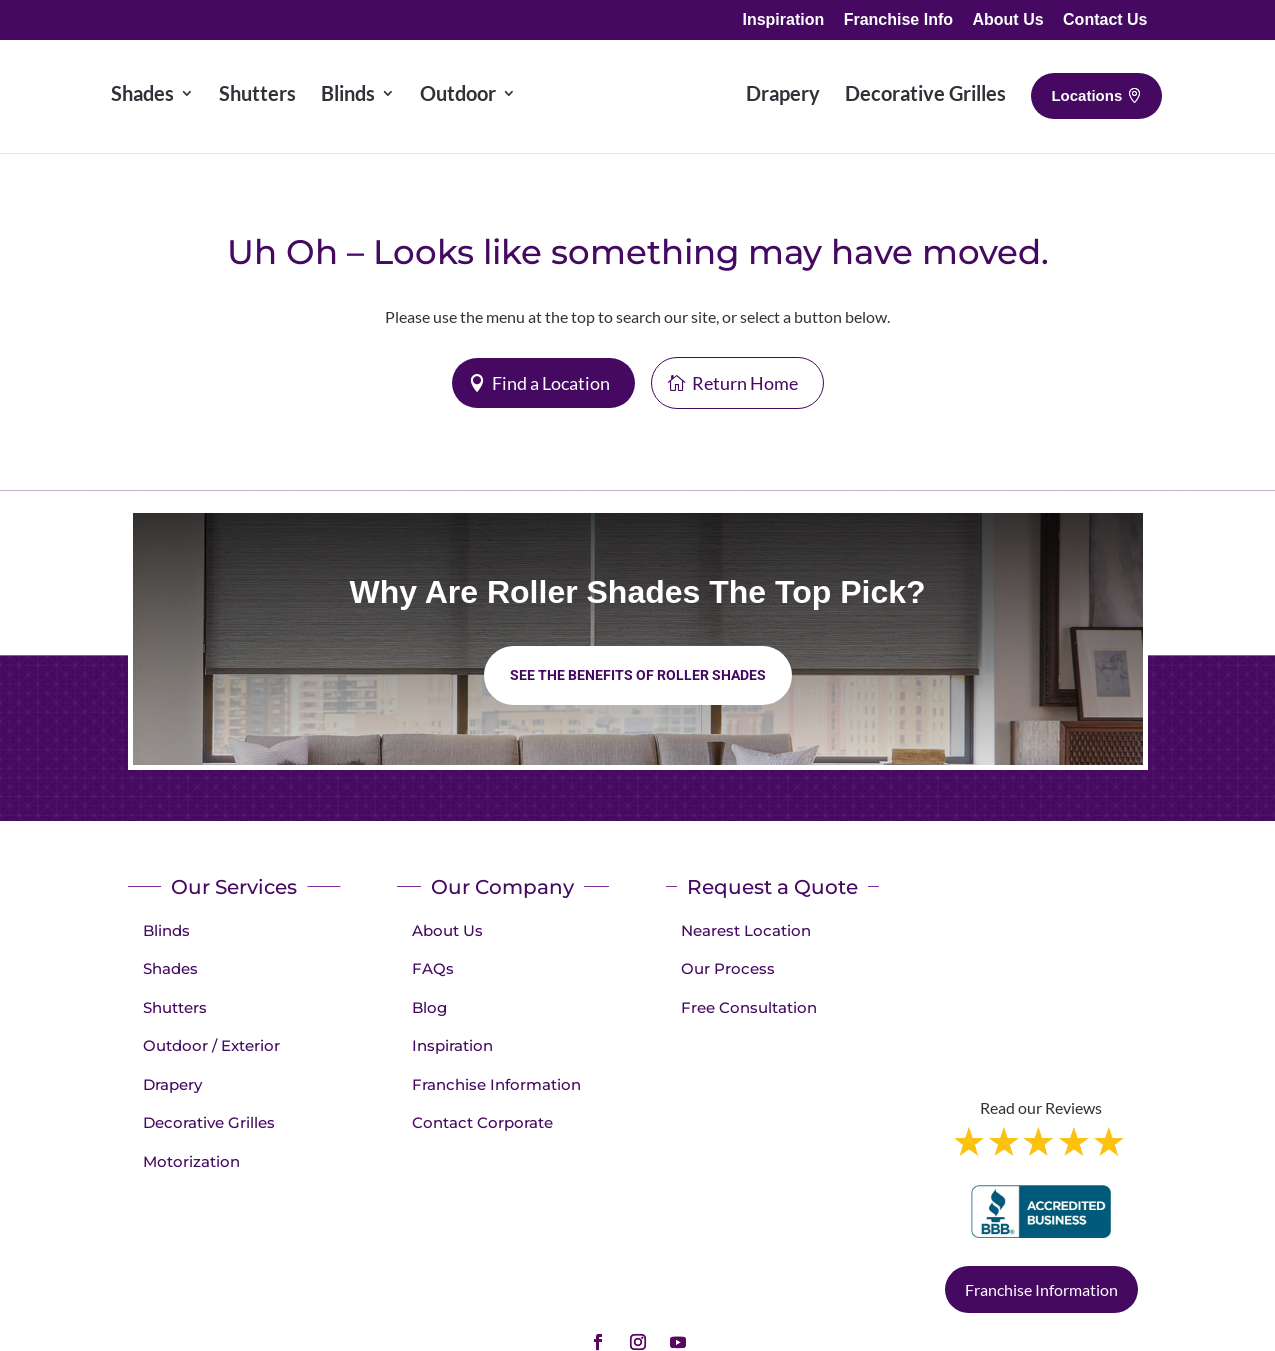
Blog (429, 1007)
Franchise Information (496, 1084)
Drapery (172, 1084)
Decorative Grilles (209, 1122)
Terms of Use (935, 1287)
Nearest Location (746, 930)
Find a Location (551, 383)
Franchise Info (898, 20)
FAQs (433, 968)
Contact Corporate (482, 1122)
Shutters (175, 1007)
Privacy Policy (827, 1287)
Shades (170, 968)
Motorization (191, 1161)
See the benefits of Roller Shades (638, 675)
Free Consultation (749, 1007)
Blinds (166, 930)
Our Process (728, 968)
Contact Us (1105, 20)
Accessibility (1038, 1287)
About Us (1007, 20)
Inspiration (783, 20)
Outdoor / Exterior (211, 1045)
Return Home (745, 383)
